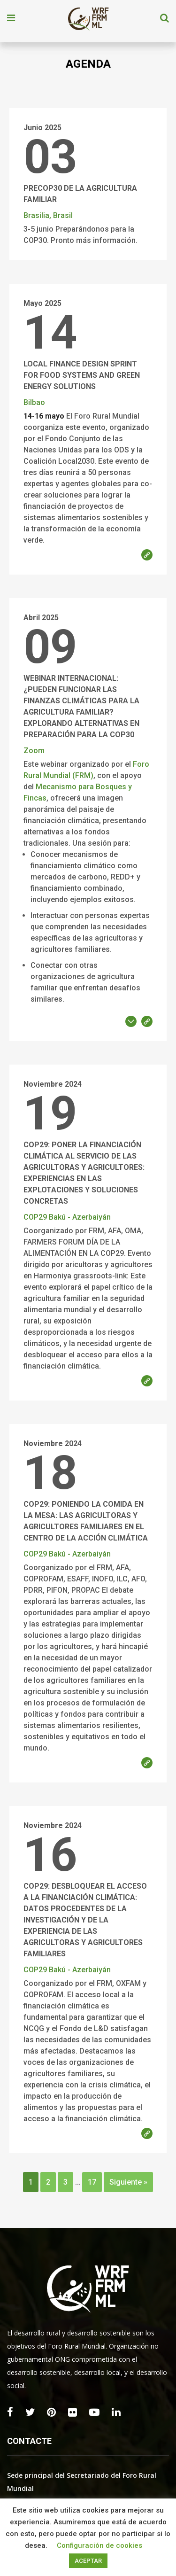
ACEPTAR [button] (88, 2560)
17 (92, 2182)
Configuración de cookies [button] (99, 2545)
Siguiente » (128, 2182)
